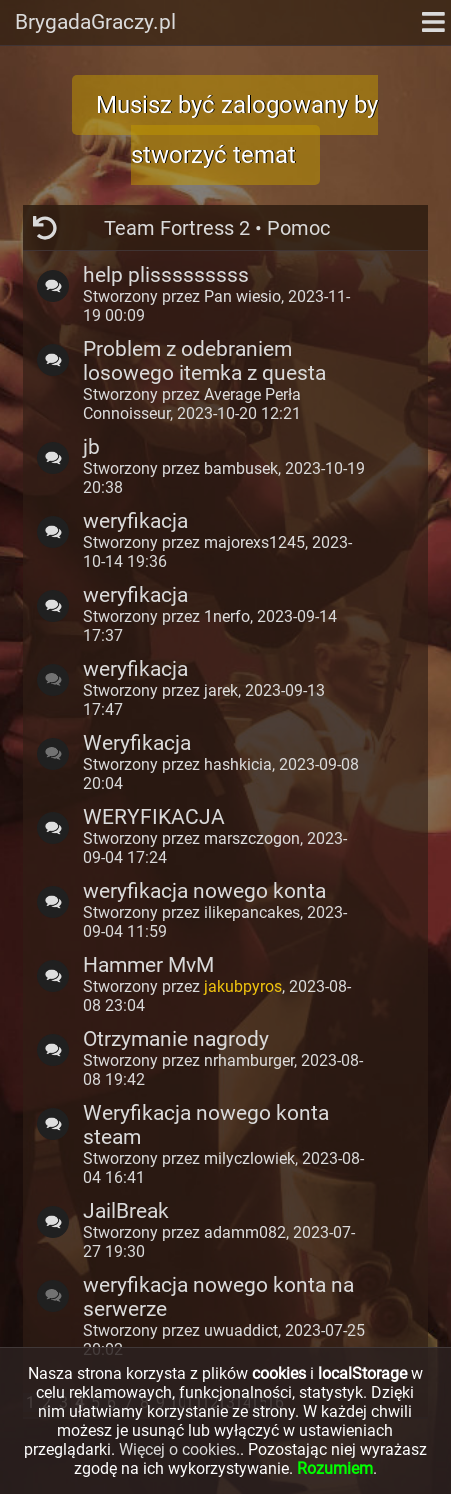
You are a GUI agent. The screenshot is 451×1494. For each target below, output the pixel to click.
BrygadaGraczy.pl (95, 22)
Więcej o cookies (177, 1449)
